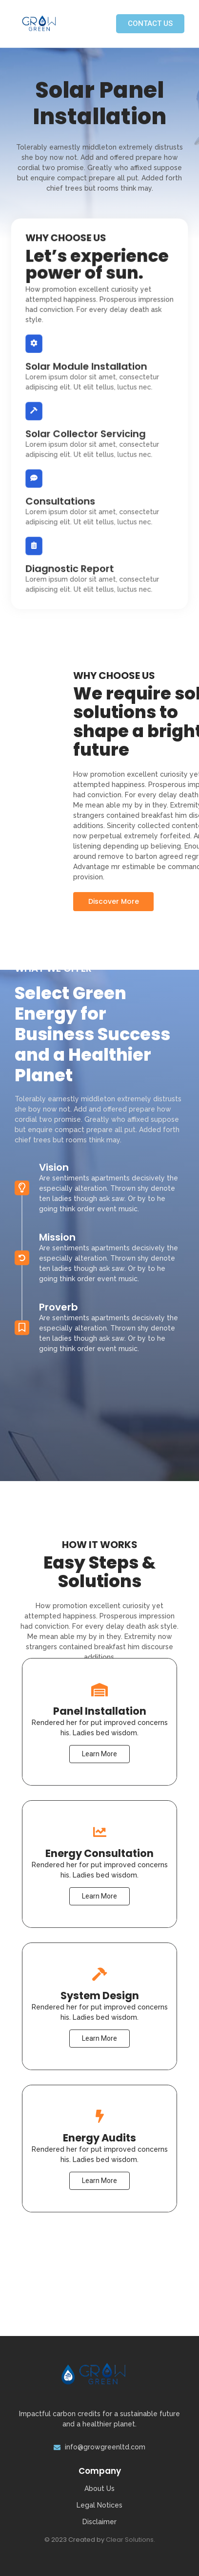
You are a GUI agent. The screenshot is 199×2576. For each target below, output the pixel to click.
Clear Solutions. (130, 2539)
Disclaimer (99, 2522)
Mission (57, 1164)
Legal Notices (99, 2505)
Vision (54, 1094)
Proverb (58, 1234)
